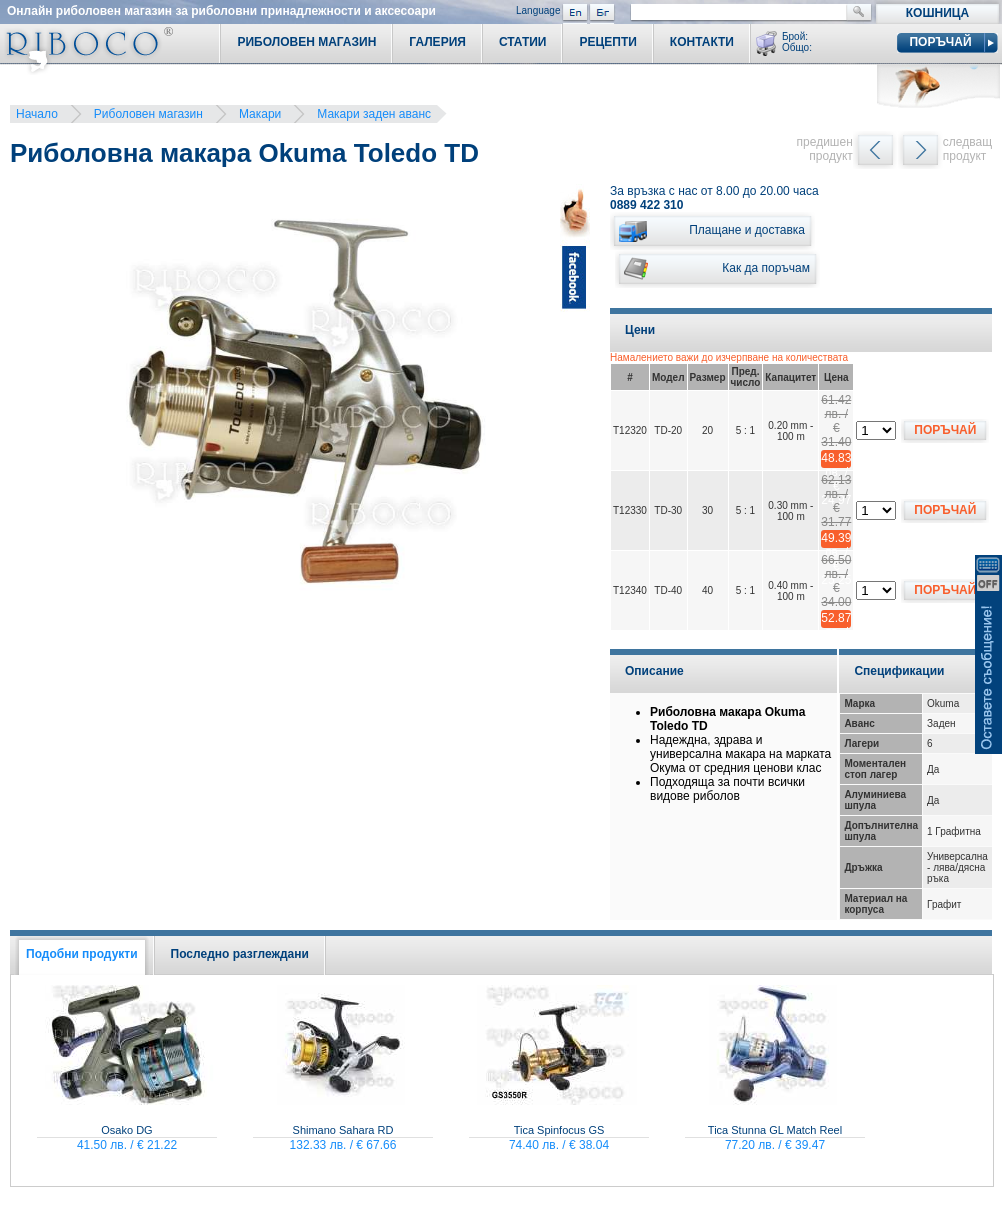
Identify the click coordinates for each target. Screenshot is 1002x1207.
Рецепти (607, 42)
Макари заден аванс (374, 114)
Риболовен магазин (148, 114)
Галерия (437, 42)
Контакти (702, 42)
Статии (523, 42)
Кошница (937, 13)
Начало (37, 114)
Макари (260, 114)
